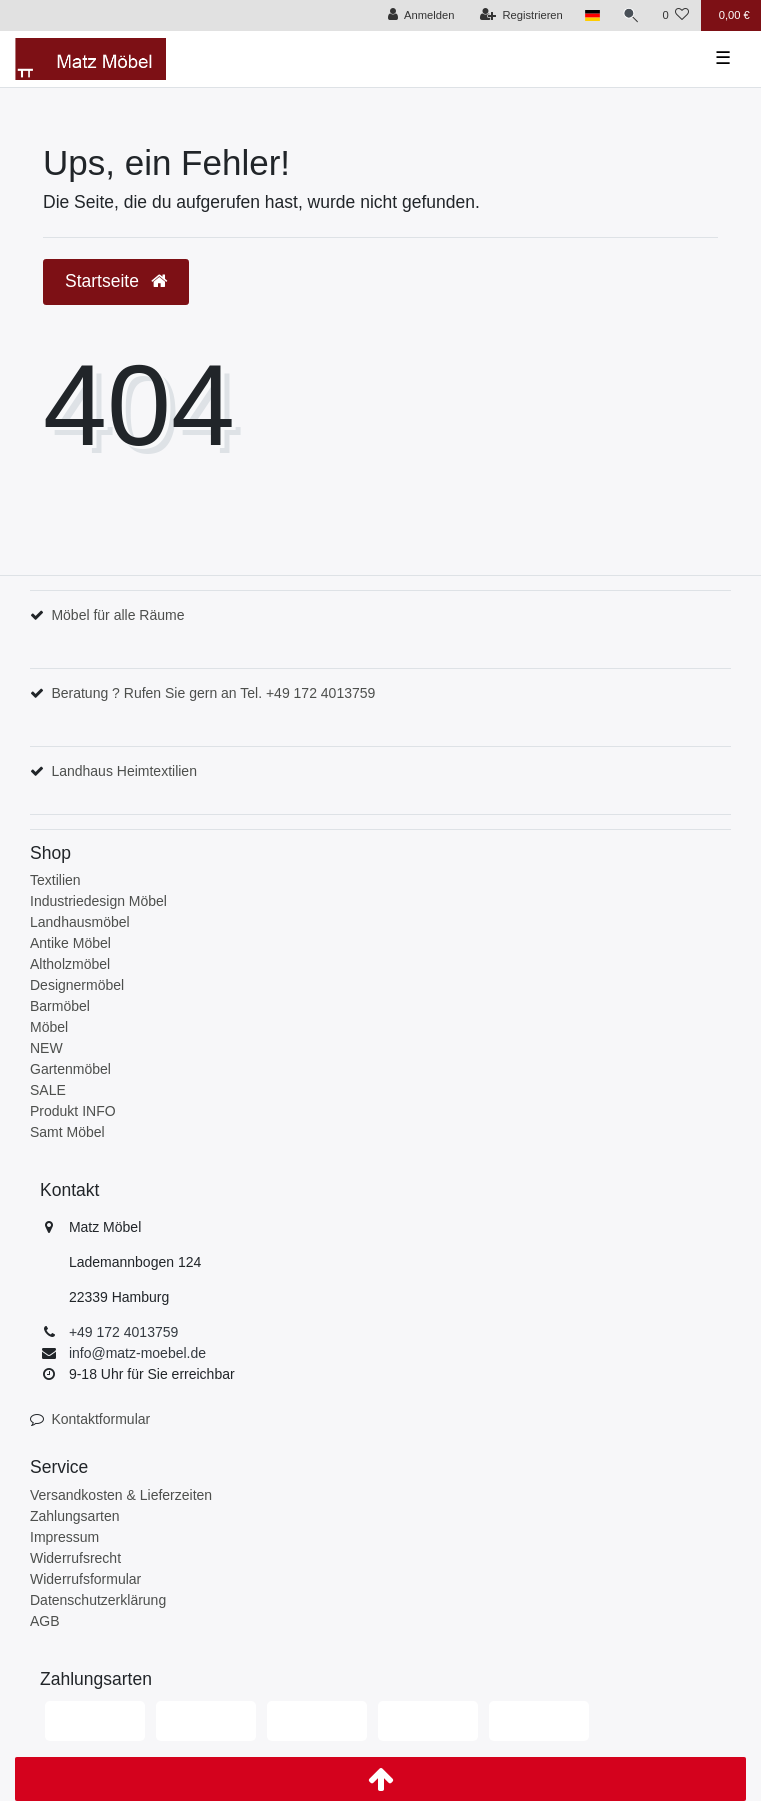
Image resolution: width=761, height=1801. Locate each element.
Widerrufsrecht (75, 1558)
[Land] (592, 15)
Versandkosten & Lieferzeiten (121, 1495)
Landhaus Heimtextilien (124, 771)
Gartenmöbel (70, 1069)
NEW (46, 1048)
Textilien (55, 880)
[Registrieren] (521, 15)
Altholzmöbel (70, 964)
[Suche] (631, 15)
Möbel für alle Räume (117, 615)
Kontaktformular (100, 1419)
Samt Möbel (67, 1132)
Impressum (64, 1537)
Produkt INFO (73, 1111)
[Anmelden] (421, 15)
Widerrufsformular (85, 1579)
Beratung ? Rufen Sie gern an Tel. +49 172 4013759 (213, 693)
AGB (45, 1621)
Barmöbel (60, 1006)
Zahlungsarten (75, 1516)
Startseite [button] (116, 281)
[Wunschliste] (675, 15)
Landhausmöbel (80, 922)
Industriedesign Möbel (98, 901)
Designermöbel (77, 985)
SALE (48, 1090)
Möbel (49, 1027)
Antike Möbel (70, 943)
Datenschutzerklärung (98, 1600)
